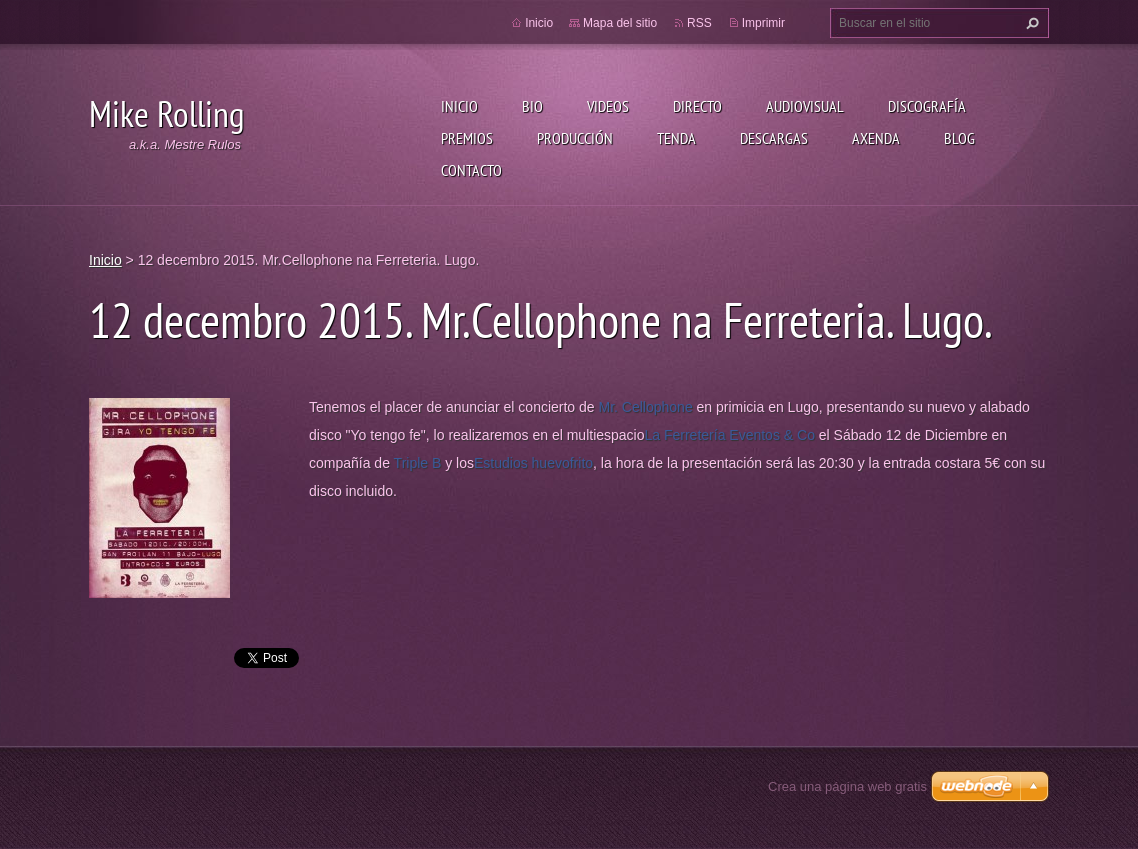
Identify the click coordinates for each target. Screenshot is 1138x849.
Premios (467, 138)
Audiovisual (805, 106)
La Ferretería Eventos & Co (730, 435)
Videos (608, 106)
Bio (532, 106)
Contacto (471, 170)
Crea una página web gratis (847, 786)
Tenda (676, 138)
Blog (959, 138)
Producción (575, 138)
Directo (697, 106)
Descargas (774, 138)
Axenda (876, 138)
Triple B (418, 463)
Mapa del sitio (620, 23)
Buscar (1030, 23)
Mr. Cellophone (646, 407)
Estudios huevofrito (533, 463)
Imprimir (763, 23)
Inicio (459, 106)
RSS (699, 23)
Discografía (927, 106)
